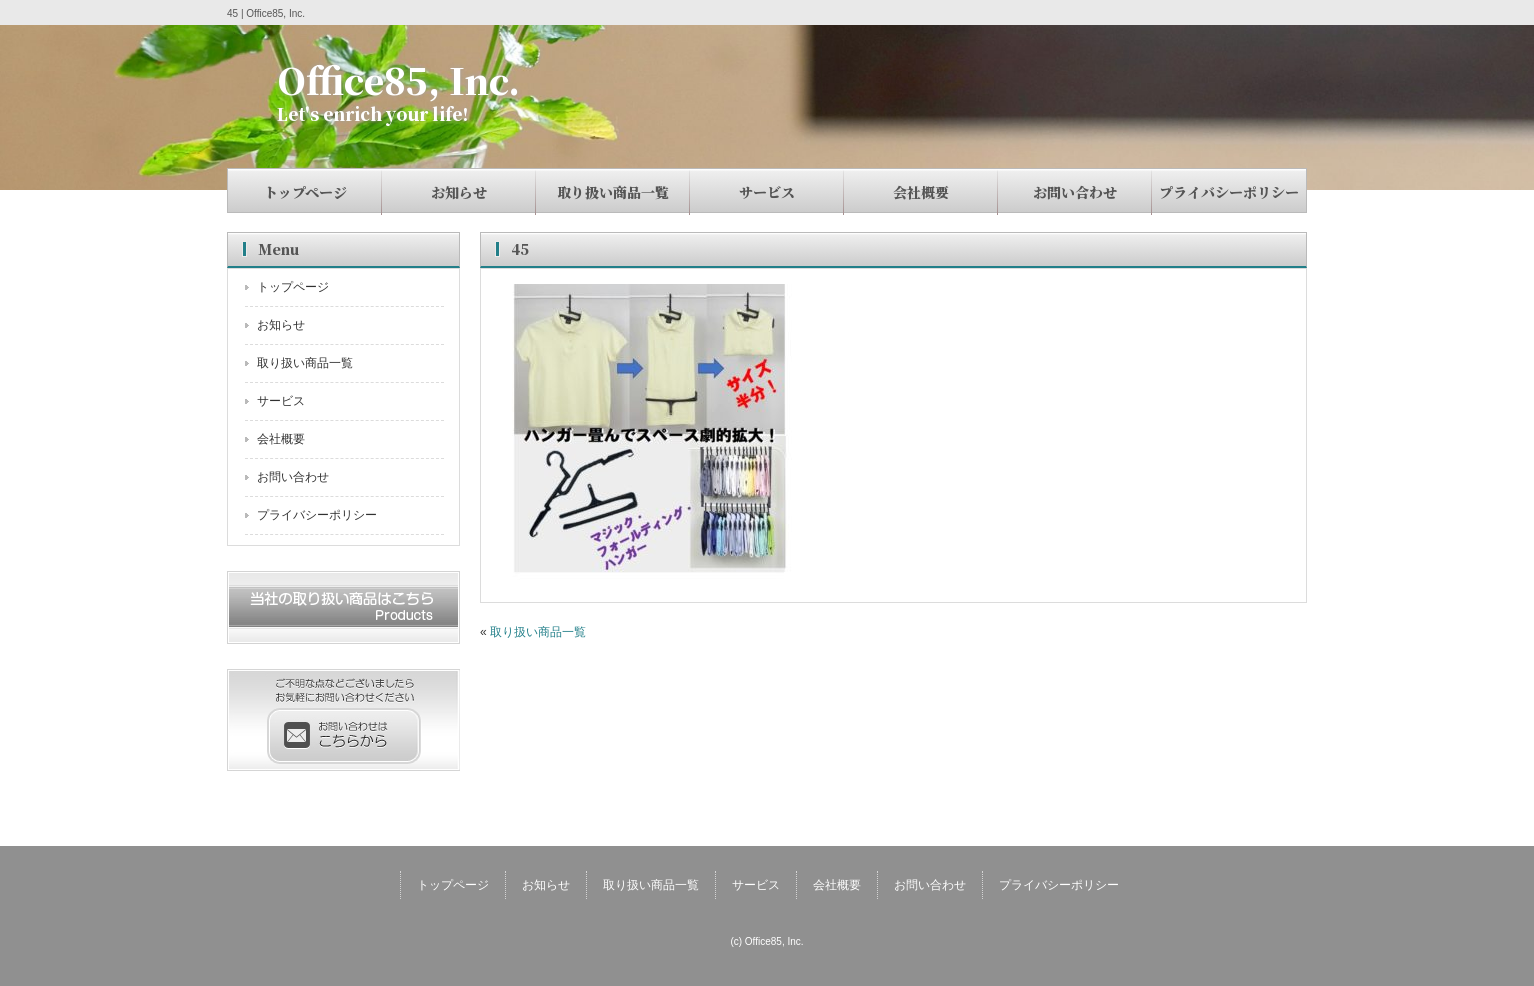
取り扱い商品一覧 (613, 192)
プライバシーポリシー (1229, 192)
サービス (767, 192)
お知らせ (459, 192)
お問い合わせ (1075, 192)
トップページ (305, 192)
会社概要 (921, 192)
